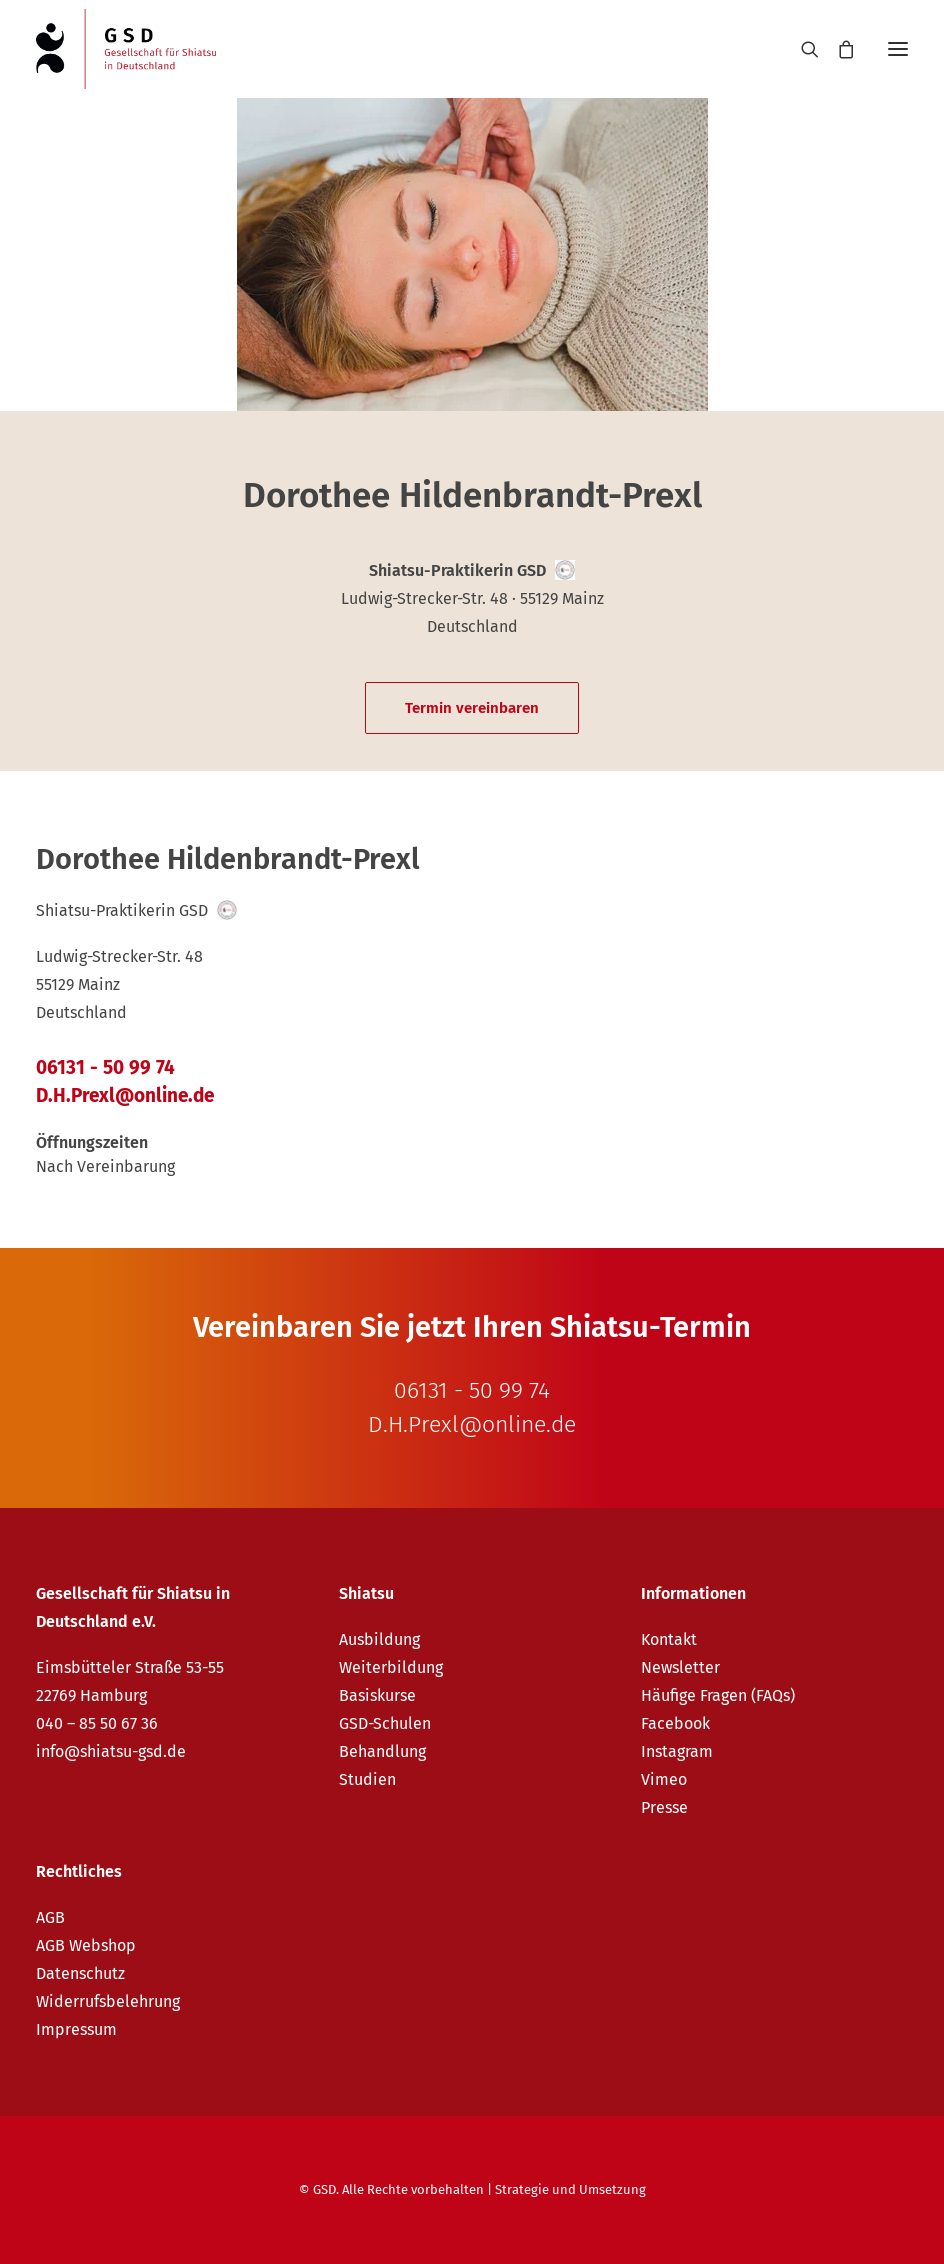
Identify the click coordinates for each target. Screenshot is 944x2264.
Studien (367, 1779)
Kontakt (669, 1639)
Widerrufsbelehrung (108, 2001)
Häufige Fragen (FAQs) (718, 1695)
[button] (898, 49)
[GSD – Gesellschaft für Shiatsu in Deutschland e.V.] (126, 49)
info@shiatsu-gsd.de (111, 1751)
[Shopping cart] (837, 49)
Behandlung (382, 1751)
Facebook (675, 1723)
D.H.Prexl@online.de (125, 1095)
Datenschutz (80, 1973)
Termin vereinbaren (472, 708)
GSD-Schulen (385, 1723)
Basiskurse (377, 1695)
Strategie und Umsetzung (570, 2189)
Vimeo (664, 1779)
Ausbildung (379, 1639)
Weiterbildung (391, 1667)
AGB (50, 1917)
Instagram (677, 1751)
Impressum (76, 2029)
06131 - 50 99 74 (105, 1067)
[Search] (801, 49)
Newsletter (680, 1667)
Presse (664, 1807)
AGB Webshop (86, 1945)
